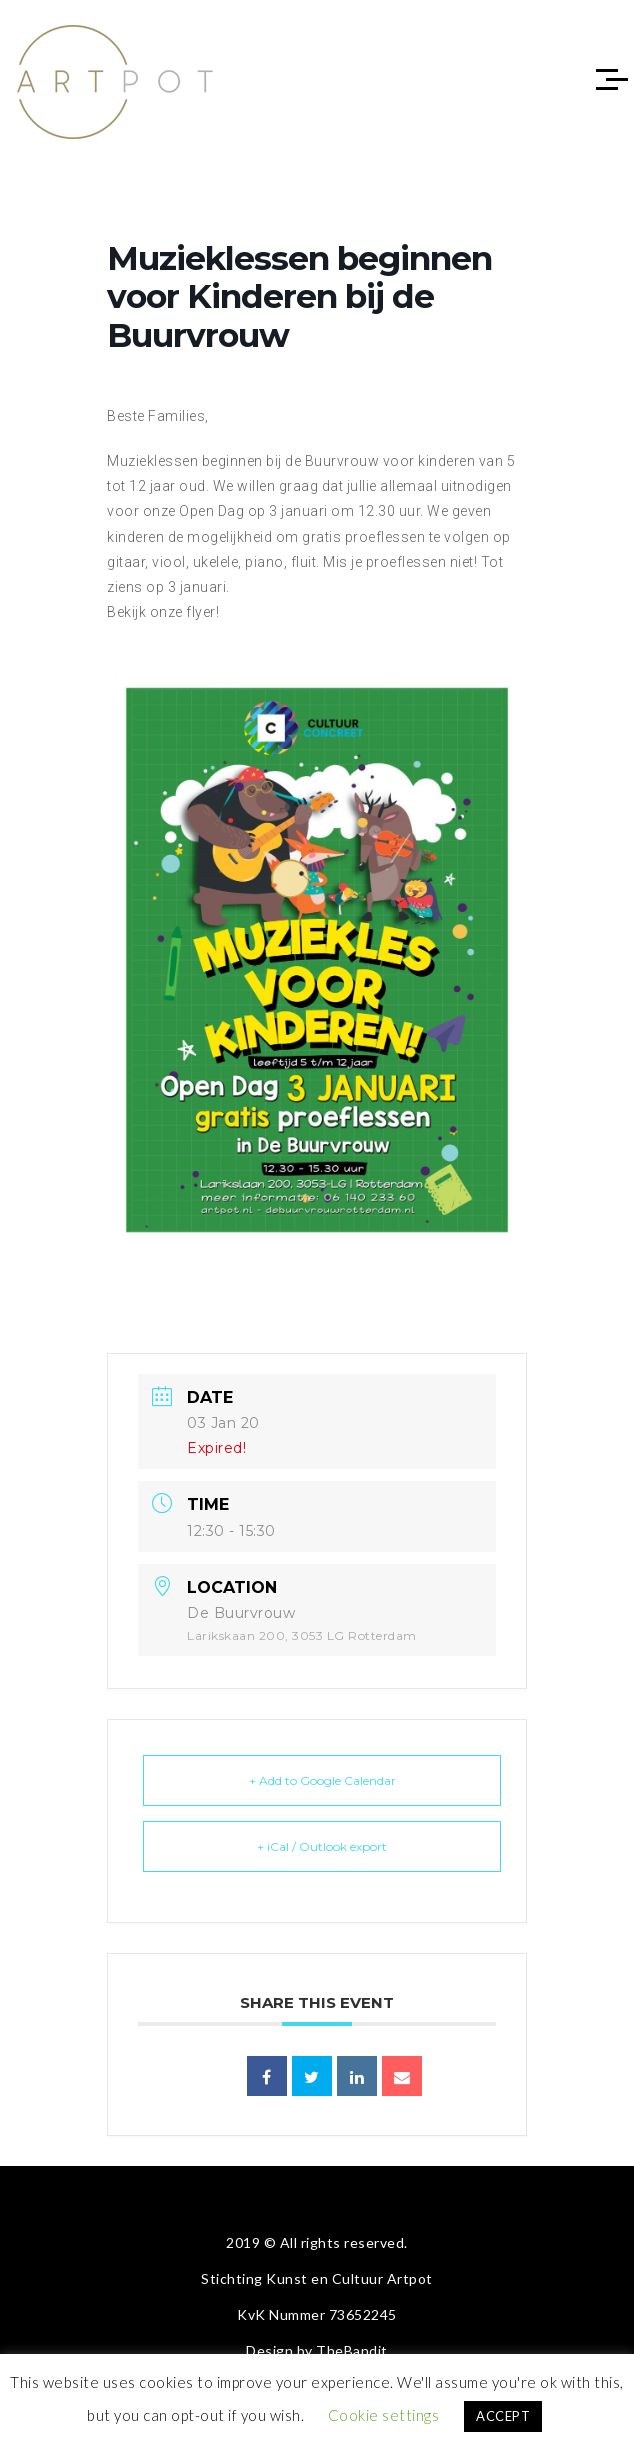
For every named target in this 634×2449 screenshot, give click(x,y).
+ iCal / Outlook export (322, 1846)
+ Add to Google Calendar (322, 1780)
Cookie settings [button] (384, 2415)
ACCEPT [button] (503, 2416)
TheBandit (352, 2350)
